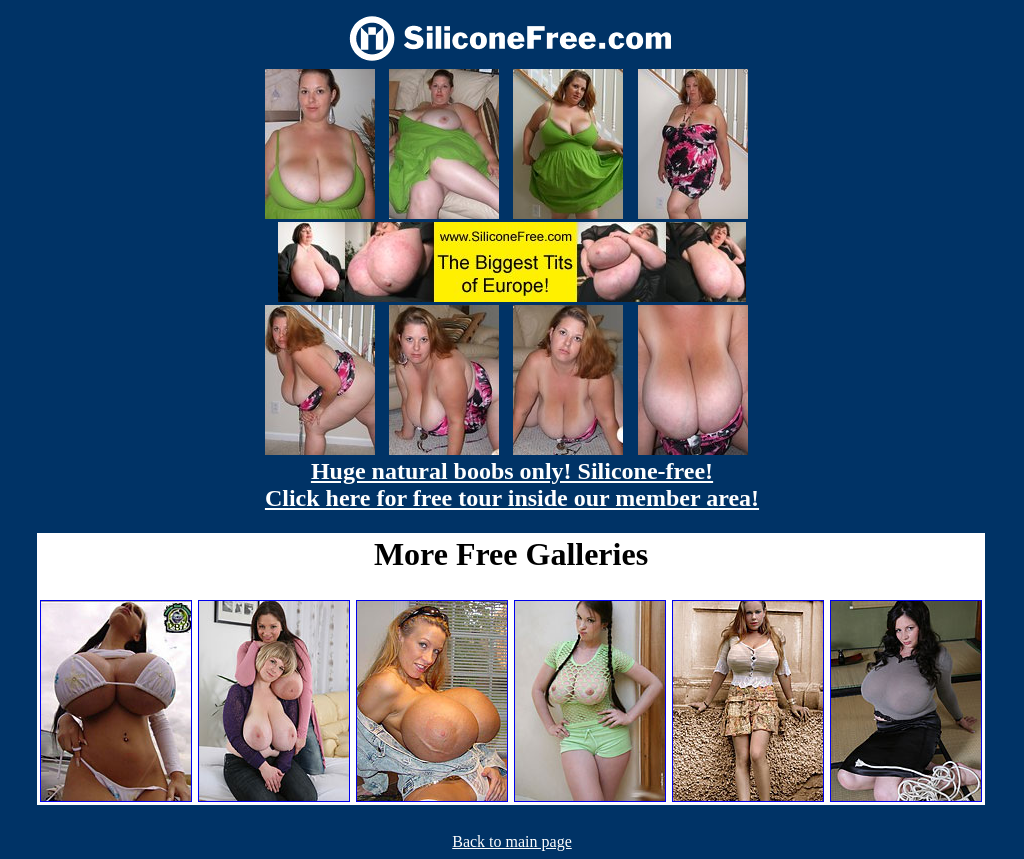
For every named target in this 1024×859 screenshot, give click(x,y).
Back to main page (512, 841)
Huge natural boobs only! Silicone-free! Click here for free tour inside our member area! (512, 484)
